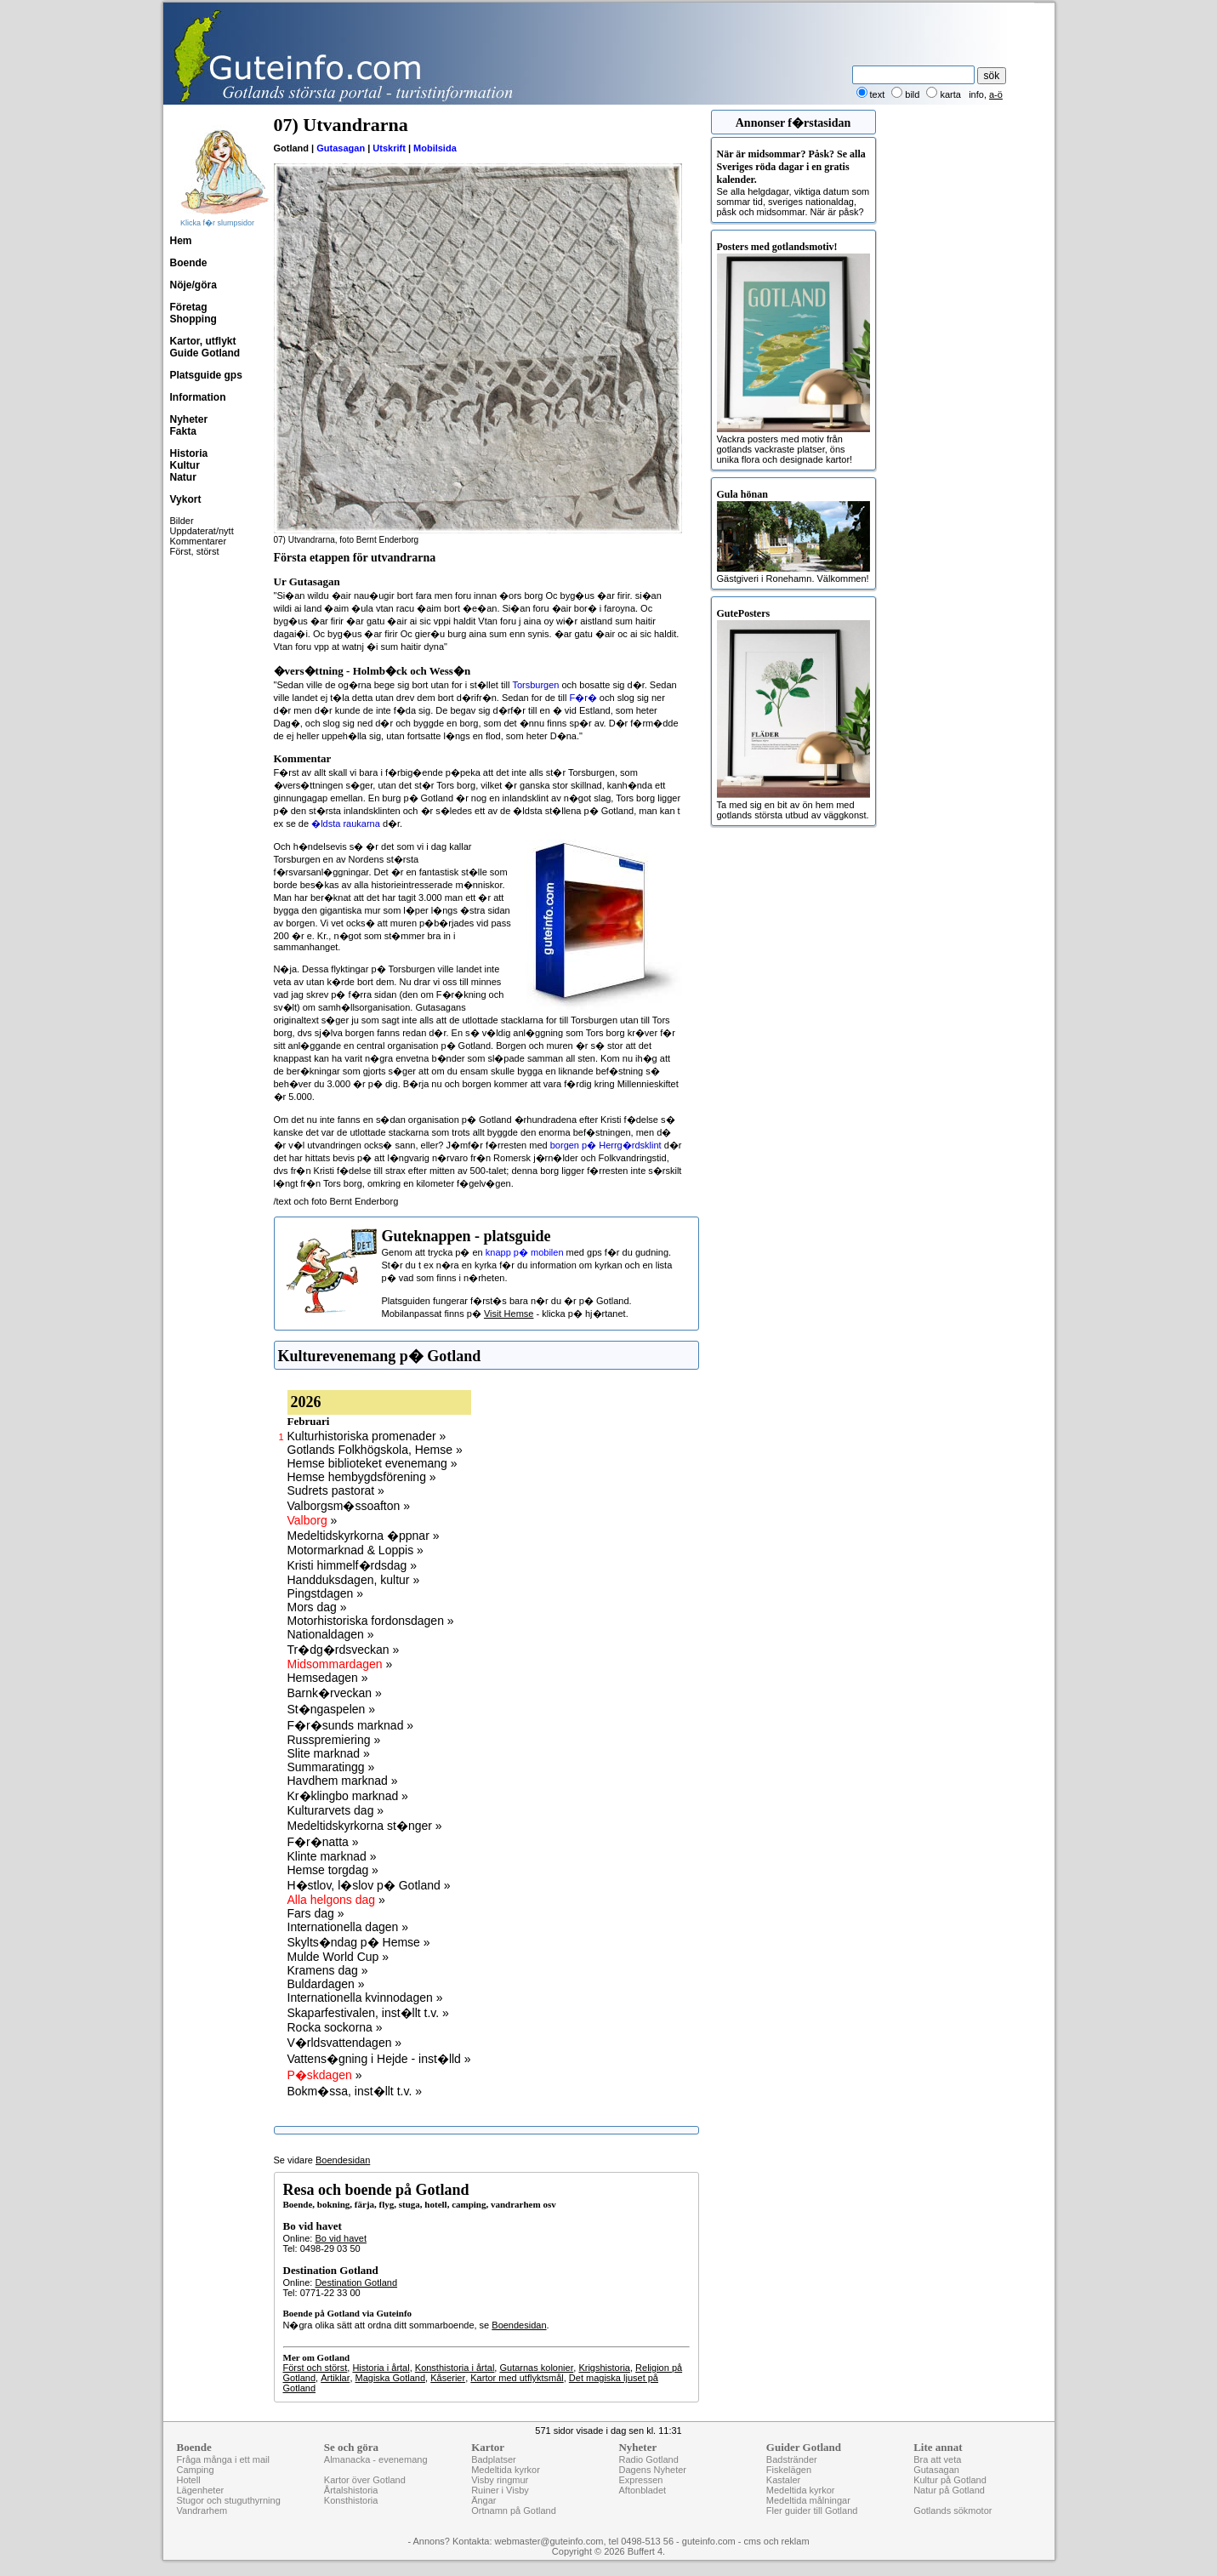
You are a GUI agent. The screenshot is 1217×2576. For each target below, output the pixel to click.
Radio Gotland (648, 2459)
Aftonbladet (642, 2490)
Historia (189, 453)
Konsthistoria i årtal (455, 2367)
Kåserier (447, 2378)
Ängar (483, 2500)
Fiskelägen (788, 2470)
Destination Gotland (356, 2282)
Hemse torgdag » (332, 1870)
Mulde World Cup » (338, 1956)
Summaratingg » (331, 1767)
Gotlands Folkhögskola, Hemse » (375, 1449)
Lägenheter (201, 2490)
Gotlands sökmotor (952, 2510)
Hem (181, 241)
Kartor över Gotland (365, 2480)
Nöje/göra (193, 285)
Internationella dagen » (347, 1927)
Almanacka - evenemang (376, 2459)
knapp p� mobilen (525, 1252)
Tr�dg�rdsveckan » (343, 1649)
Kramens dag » (327, 1970)
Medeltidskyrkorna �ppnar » (363, 1535)
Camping (195, 2470)
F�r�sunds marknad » (350, 1725)
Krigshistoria (604, 2367)
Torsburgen (535, 685)
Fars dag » (315, 1913)
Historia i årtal (380, 2367)
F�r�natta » (323, 1842)
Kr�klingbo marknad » (347, 1796)
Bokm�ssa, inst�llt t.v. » (354, 2091)
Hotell (189, 2480)
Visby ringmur (499, 2480)
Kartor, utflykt (203, 341)
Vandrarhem (202, 2510)
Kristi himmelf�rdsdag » (352, 1565)
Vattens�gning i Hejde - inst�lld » (379, 2059)
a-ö (996, 94)
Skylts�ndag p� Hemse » (358, 1942)
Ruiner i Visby (500, 2490)
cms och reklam (777, 2541)
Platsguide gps (206, 375)
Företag (189, 307)
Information (198, 397)
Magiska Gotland (390, 2378)
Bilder (182, 521)
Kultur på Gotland (950, 2480)
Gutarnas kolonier (536, 2367)
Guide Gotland (205, 353)
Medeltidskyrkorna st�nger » (364, 1825)
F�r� (582, 697)
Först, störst (194, 551)
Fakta (183, 431)
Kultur (185, 465)
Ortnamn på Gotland (513, 2510)
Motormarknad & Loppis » (355, 1550)
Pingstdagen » (325, 1593)
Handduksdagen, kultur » (353, 1580)
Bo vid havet (341, 2238)
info (976, 94)
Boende (189, 263)
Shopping (193, 319)
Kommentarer (198, 541)
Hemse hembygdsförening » (361, 1477)
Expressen (640, 2480)
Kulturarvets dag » (335, 1810)
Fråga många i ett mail (223, 2459)
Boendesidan (343, 2160)
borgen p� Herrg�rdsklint (606, 1145)
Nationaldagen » (330, 1634)
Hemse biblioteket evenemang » (372, 1463)
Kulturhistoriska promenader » (366, 1436)
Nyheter (189, 419)
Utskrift (389, 148)
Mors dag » (317, 1607)
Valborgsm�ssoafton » (348, 1506)
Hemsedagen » (327, 1677)
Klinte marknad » (332, 1856)
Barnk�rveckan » (334, 1693)
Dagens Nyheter (652, 2470)
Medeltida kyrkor (505, 2470)
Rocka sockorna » (335, 2027)
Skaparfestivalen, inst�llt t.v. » (368, 2013)
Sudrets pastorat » (335, 1490)
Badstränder (791, 2459)
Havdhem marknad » (342, 1780)
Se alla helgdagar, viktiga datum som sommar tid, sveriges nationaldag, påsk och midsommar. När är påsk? (793, 182)
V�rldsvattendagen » (344, 2042)
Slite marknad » (328, 1753)
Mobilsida (435, 148)
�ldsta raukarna (345, 823)
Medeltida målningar (808, 2500)
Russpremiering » (334, 1740)
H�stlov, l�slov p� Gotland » (369, 1885)
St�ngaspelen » (331, 1709)
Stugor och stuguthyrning (229, 2500)
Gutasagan (340, 148)
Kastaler (783, 2480)
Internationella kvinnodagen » (365, 1997)
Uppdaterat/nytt (202, 531)
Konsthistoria (351, 2500)
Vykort (186, 499)
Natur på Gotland (949, 2490)
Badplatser (493, 2459)
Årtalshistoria (351, 2490)
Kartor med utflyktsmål (516, 2378)
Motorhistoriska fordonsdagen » (370, 1620)
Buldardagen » (326, 1984)
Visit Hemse (508, 1313)
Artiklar (335, 2378)
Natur (183, 477)
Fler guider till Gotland (812, 2510)
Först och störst (315, 2367)
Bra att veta (937, 2459)
